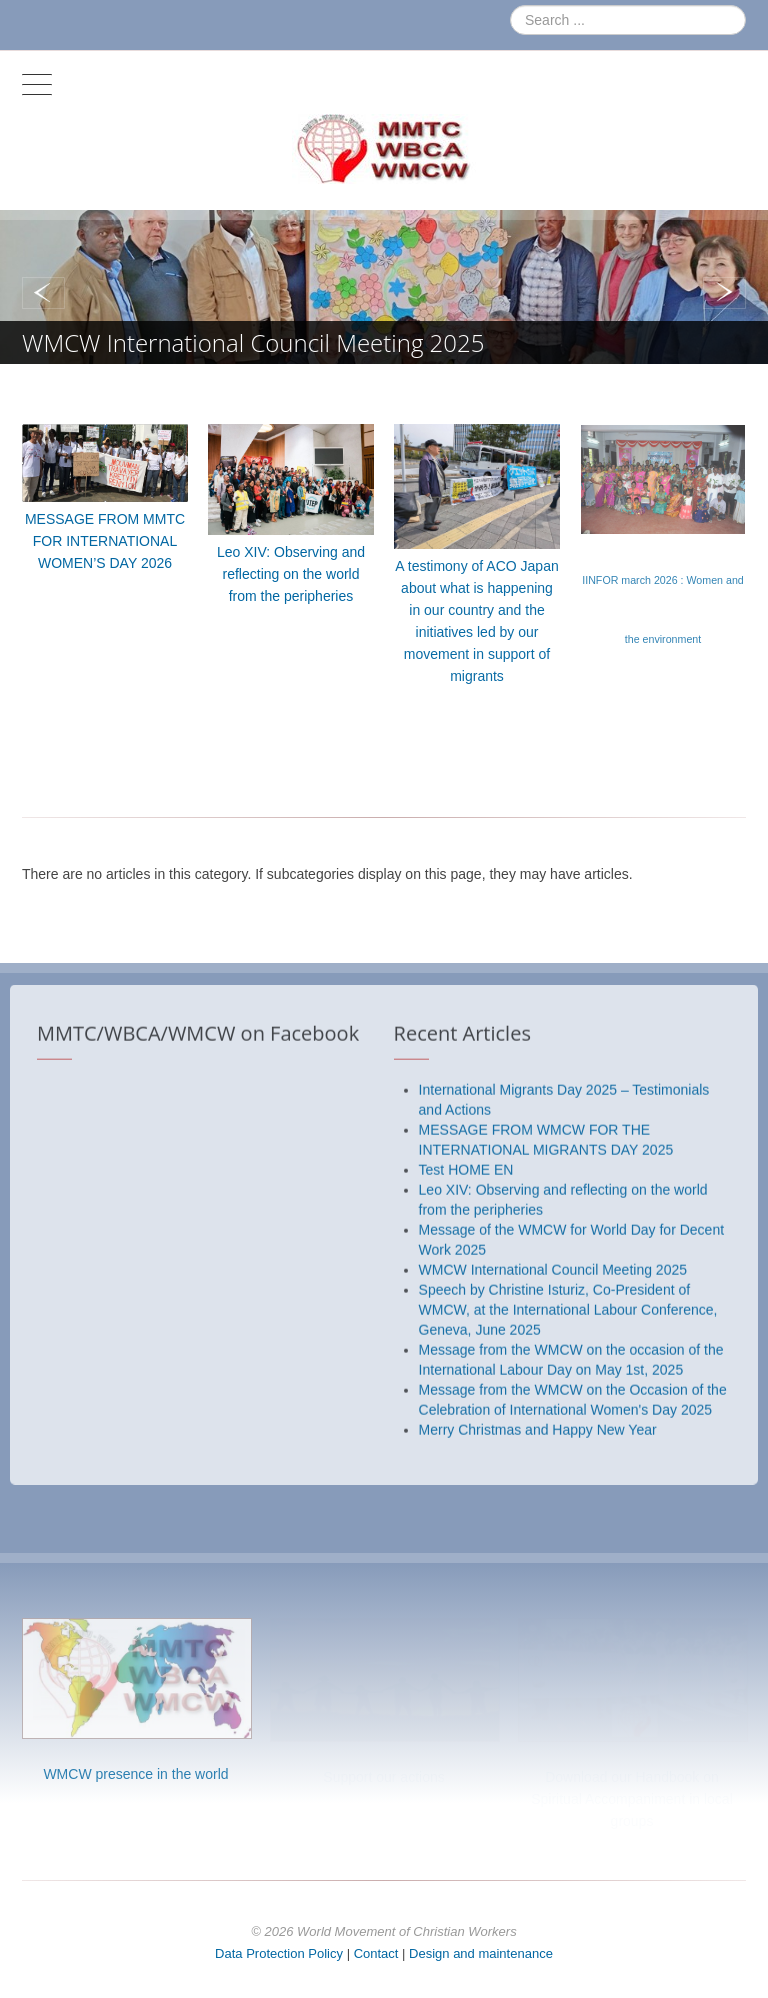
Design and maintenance (481, 1953)
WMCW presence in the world (135, 1774)
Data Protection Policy (279, 1953)
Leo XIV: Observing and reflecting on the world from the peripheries (291, 574)
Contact (376, 1953)
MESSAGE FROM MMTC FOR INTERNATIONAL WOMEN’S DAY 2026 (105, 541)
